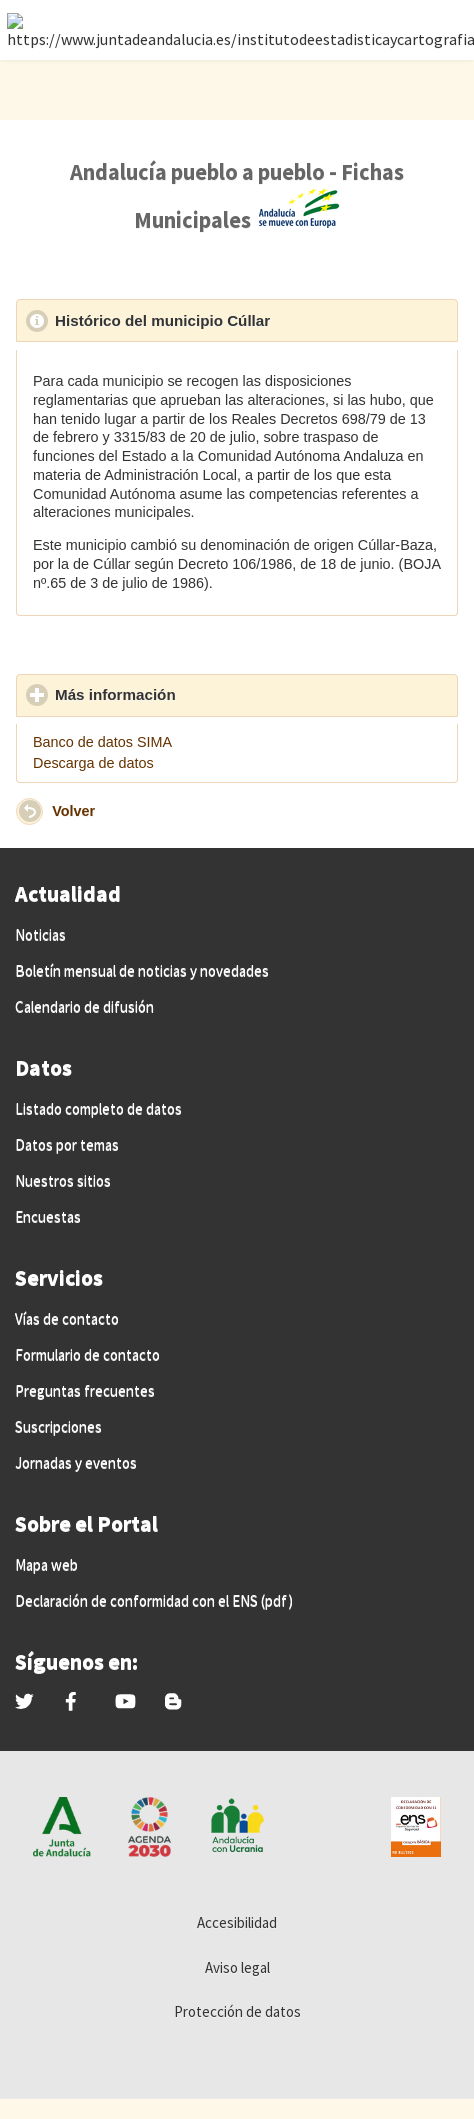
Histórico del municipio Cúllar (255, 320)
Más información (208, 694)
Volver (73, 810)
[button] (29, 811)
